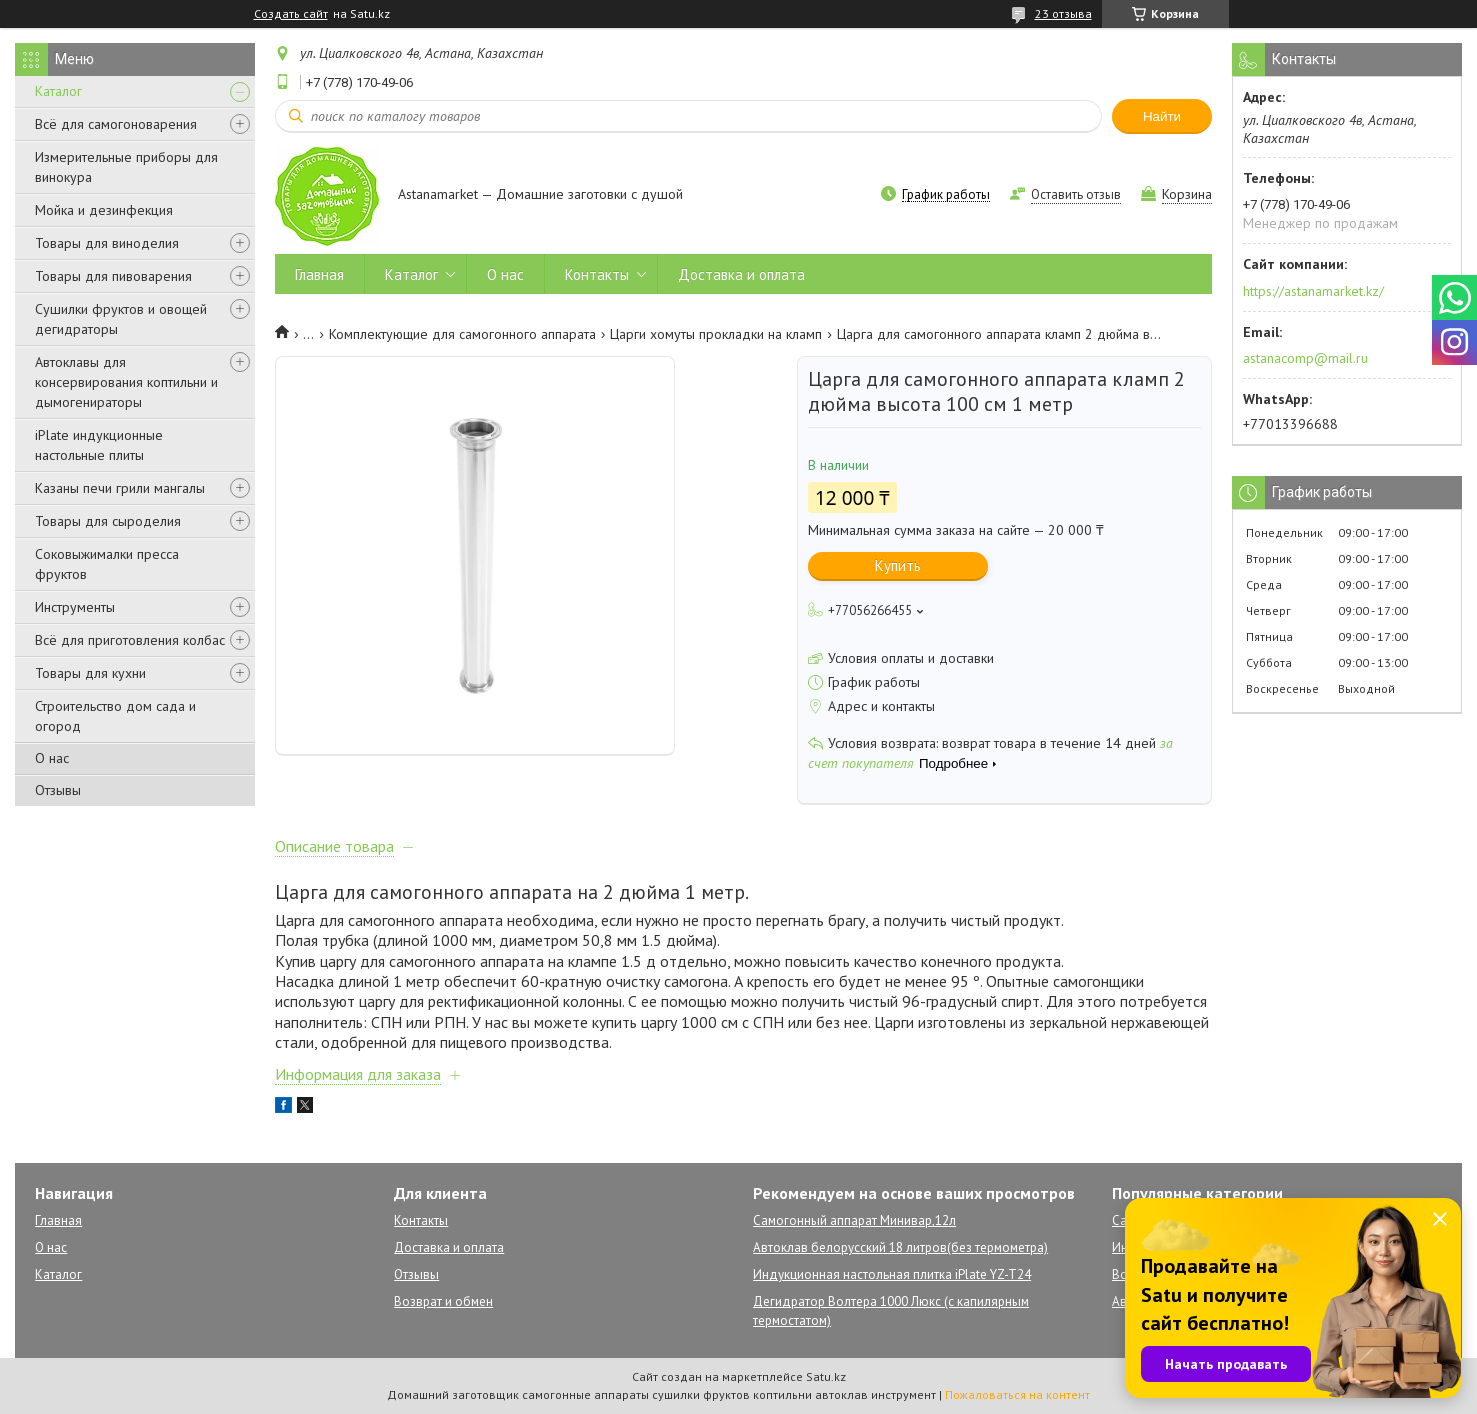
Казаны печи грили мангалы (120, 488)
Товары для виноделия (107, 243)
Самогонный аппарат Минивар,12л (854, 1220)
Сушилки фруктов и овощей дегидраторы (121, 319)
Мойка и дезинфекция (104, 210)
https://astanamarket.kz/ (1313, 291)
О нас (52, 758)
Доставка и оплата (741, 274)
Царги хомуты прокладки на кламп (716, 334)
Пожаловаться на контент (1017, 1394)
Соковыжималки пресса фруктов (107, 564)
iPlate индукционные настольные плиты (99, 445)
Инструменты (75, 607)
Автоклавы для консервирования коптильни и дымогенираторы (126, 382)
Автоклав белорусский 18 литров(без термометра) (900, 1247)
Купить (898, 565)
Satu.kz (826, 1376)
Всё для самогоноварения (116, 124)
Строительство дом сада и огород (115, 716)
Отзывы (58, 790)
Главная (319, 274)
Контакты (597, 274)
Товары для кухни (90, 673)
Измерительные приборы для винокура (126, 167)
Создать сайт (291, 14)
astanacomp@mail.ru (1305, 358)
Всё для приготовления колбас (130, 640)
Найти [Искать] (1162, 116)
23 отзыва (1063, 13)
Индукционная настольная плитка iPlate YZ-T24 (892, 1274)
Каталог (58, 91)
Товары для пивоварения (113, 276)
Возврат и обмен (443, 1301)
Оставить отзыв (1076, 194)
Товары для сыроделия (108, 521)
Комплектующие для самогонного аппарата (462, 334)
